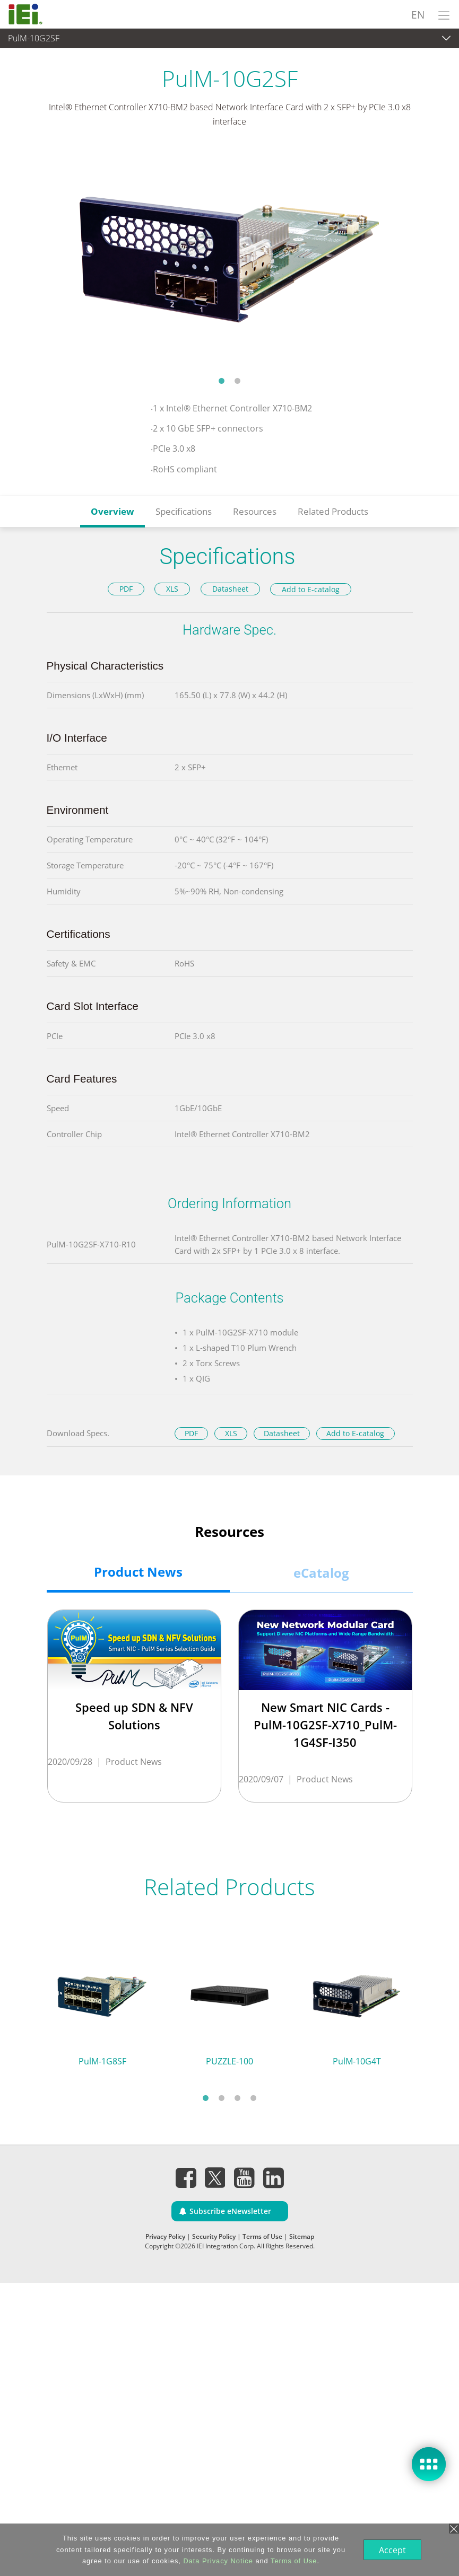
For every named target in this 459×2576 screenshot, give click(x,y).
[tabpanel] (229, 258)
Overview (112, 511)
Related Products (333, 511)
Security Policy (214, 2236)
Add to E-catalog (311, 589)
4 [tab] (253, 2098)
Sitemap (301, 2236)
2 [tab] (237, 380)
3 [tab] (237, 2098)
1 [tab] (221, 380)
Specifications (183, 511)
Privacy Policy (165, 2236)
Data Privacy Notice (217, 2561)
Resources (254, 511)
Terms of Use (262, 2236)
